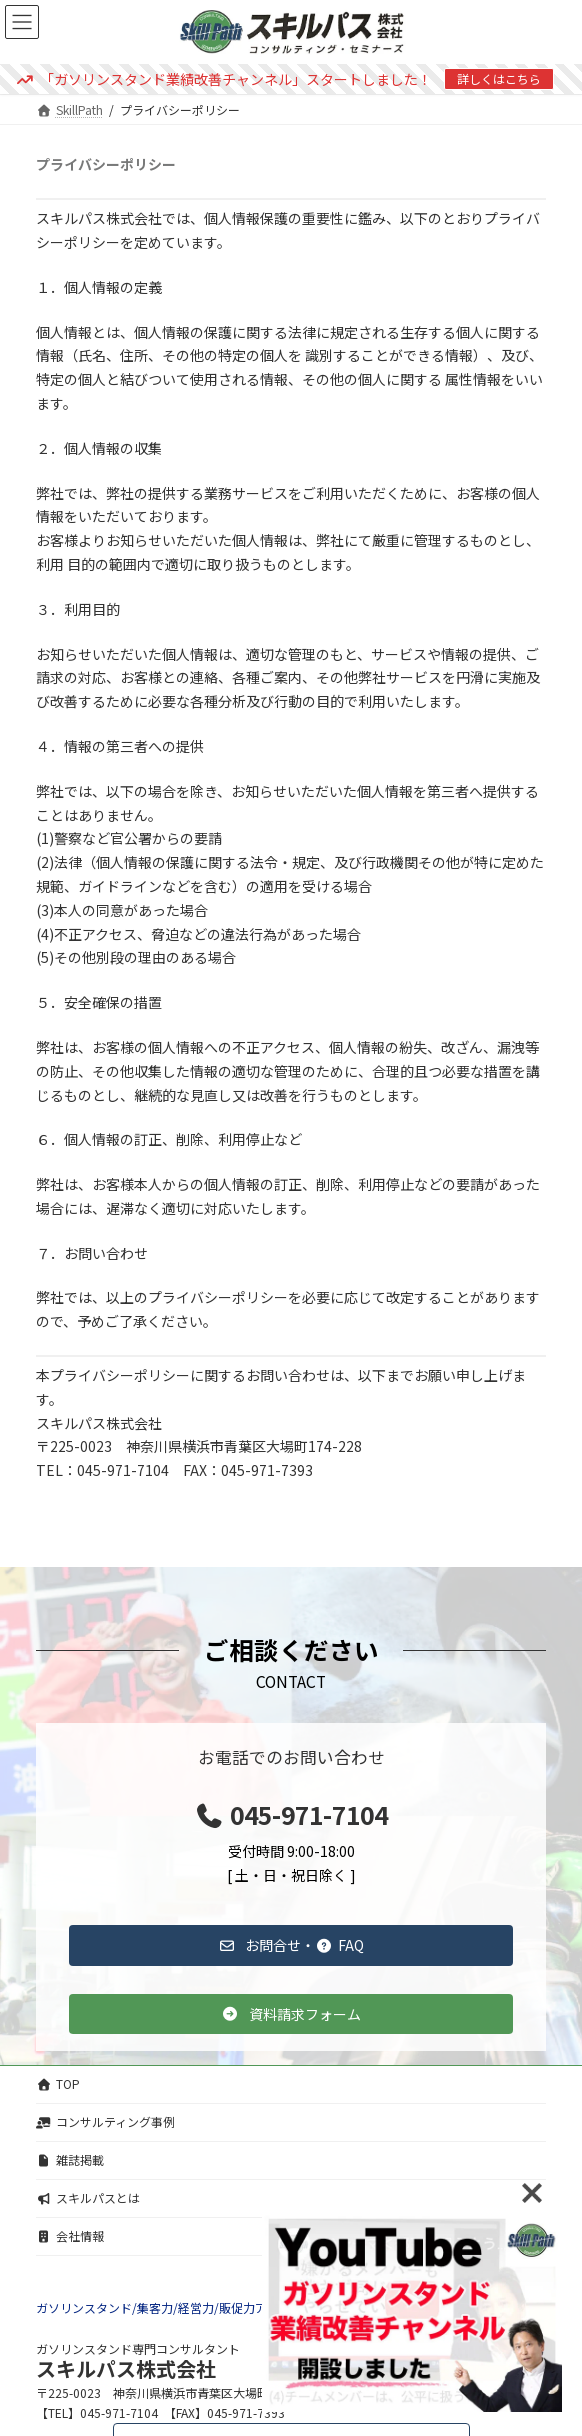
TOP (58, 2083)
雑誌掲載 (70, 2159)
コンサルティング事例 (105, 2121)
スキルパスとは (88, 2197)
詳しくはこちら (499, 78)
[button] (291, 1945)
